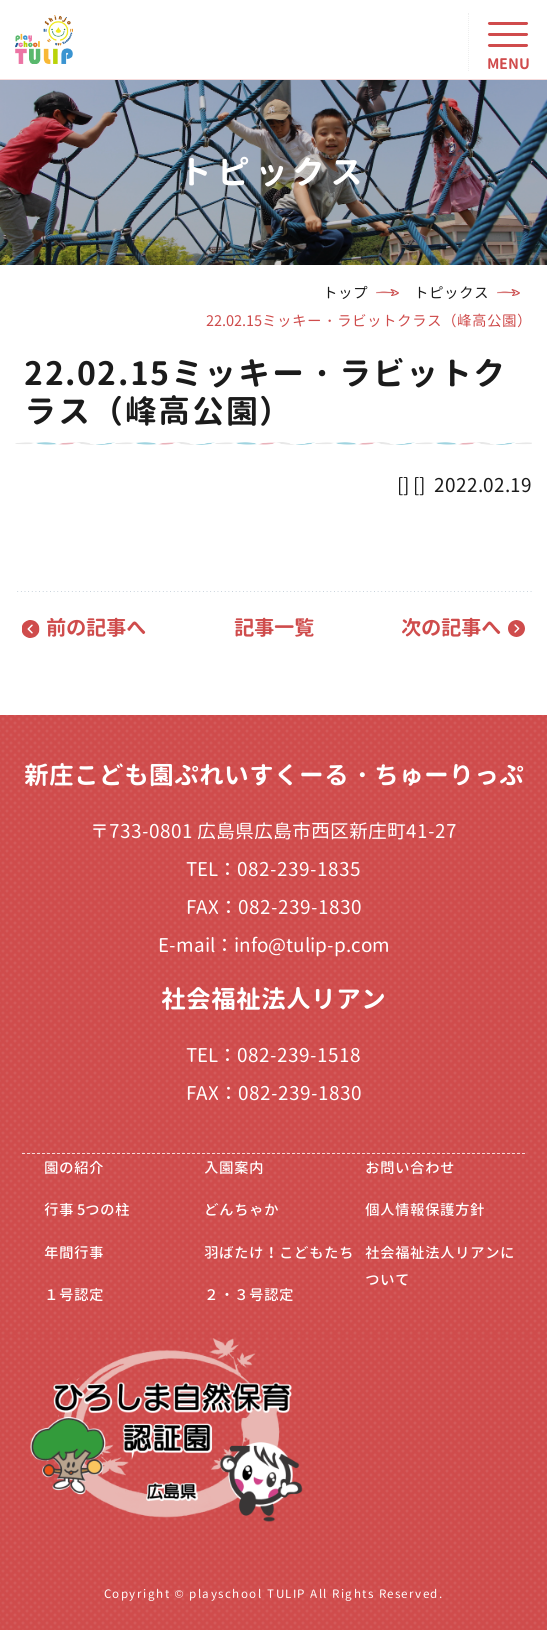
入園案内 (234, 1167)
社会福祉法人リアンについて (440, 1266)
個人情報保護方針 (425, 1209)
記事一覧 (274, 627)
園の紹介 (74, 1167)
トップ (345, 292)
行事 (87, 1209)
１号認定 (74, 1294)
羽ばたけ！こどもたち (279, 1252)
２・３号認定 (249, 1294)
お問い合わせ (410, 1167)
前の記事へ (96, 627)
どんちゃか (241, 1209)
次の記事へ (451, 627)
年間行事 (74, 1252)
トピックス (451, 292)
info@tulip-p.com (312, 945)
